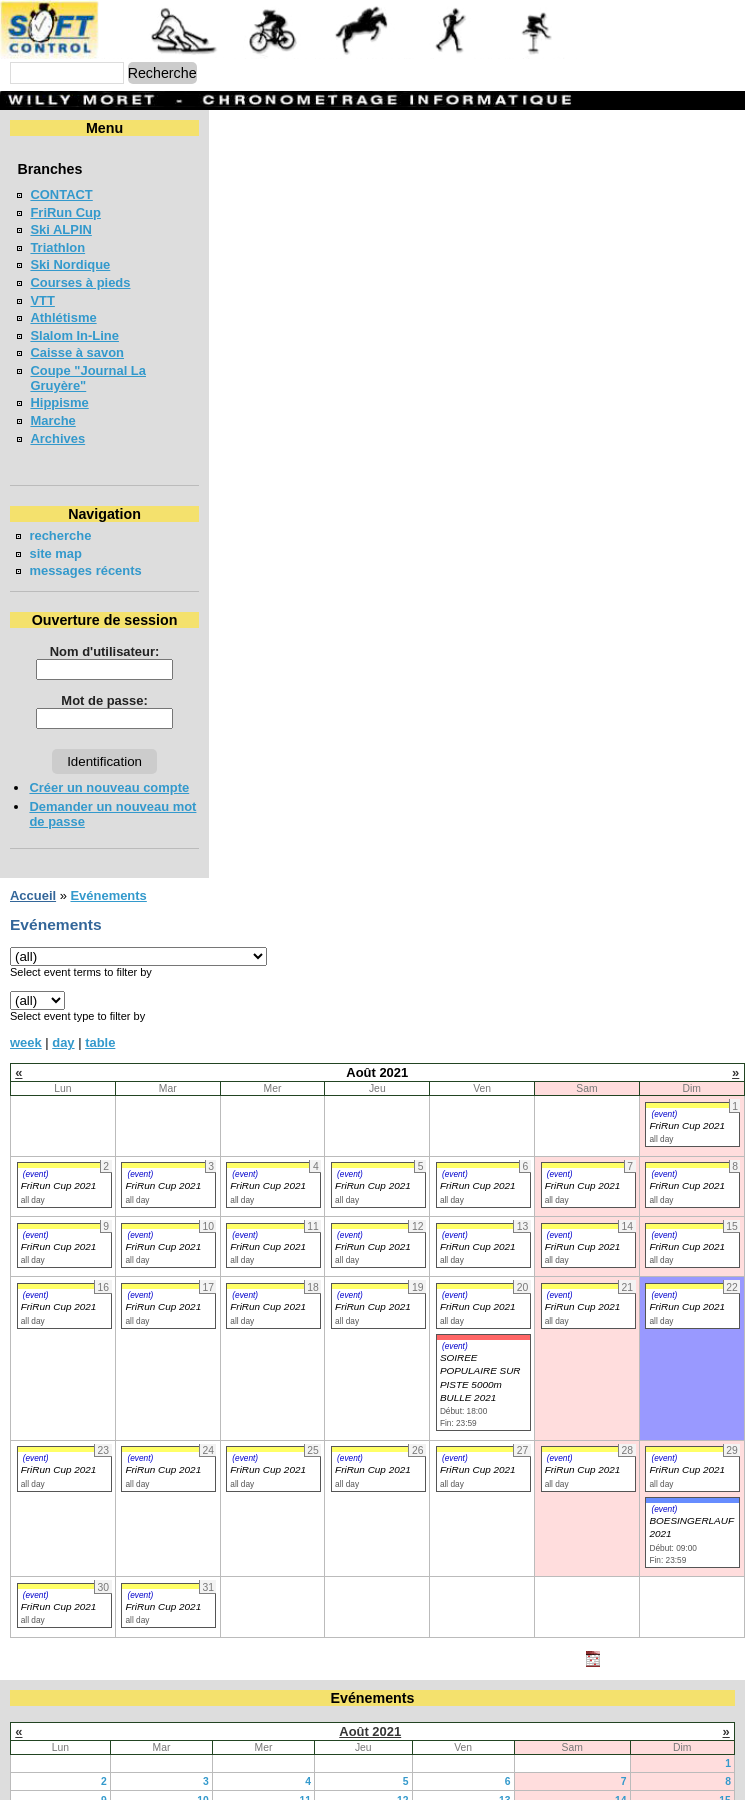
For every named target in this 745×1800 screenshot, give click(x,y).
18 (305, 1788)
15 (725, 1770)
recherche (60, 520)
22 (725, 1788)
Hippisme (59, 387)
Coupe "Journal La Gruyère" (117, 370)
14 (621, 1770)
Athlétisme (63, 317)
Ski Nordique (70, 264)
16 (101, 1788)
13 (505, 1770)
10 (203, 1770)
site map (55, 538)
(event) (664, 1084)
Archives (57, 423)
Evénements (108, 865)
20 (505, 1788)
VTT (42, 300)
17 (203, 1788)
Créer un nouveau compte (109, 772)
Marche (52, 405)
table (100, 1012)
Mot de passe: (192, 685)
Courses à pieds (80, 282)
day (63, 1012)
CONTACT (61, 194)
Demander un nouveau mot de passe (142, 791)
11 (305, 1770)
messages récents (85, 555)
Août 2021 (370, 1701)
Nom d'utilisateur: (193, 636)
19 (403, 1788)
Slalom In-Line (74, 335)
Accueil (33, 865)
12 (403, 1770)
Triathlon (57, 247)
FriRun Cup (65, 212)
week (26, 1012)
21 (621, 1788)
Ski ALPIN (60, 229)
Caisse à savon (77, 352)
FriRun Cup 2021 (687, 1095)
